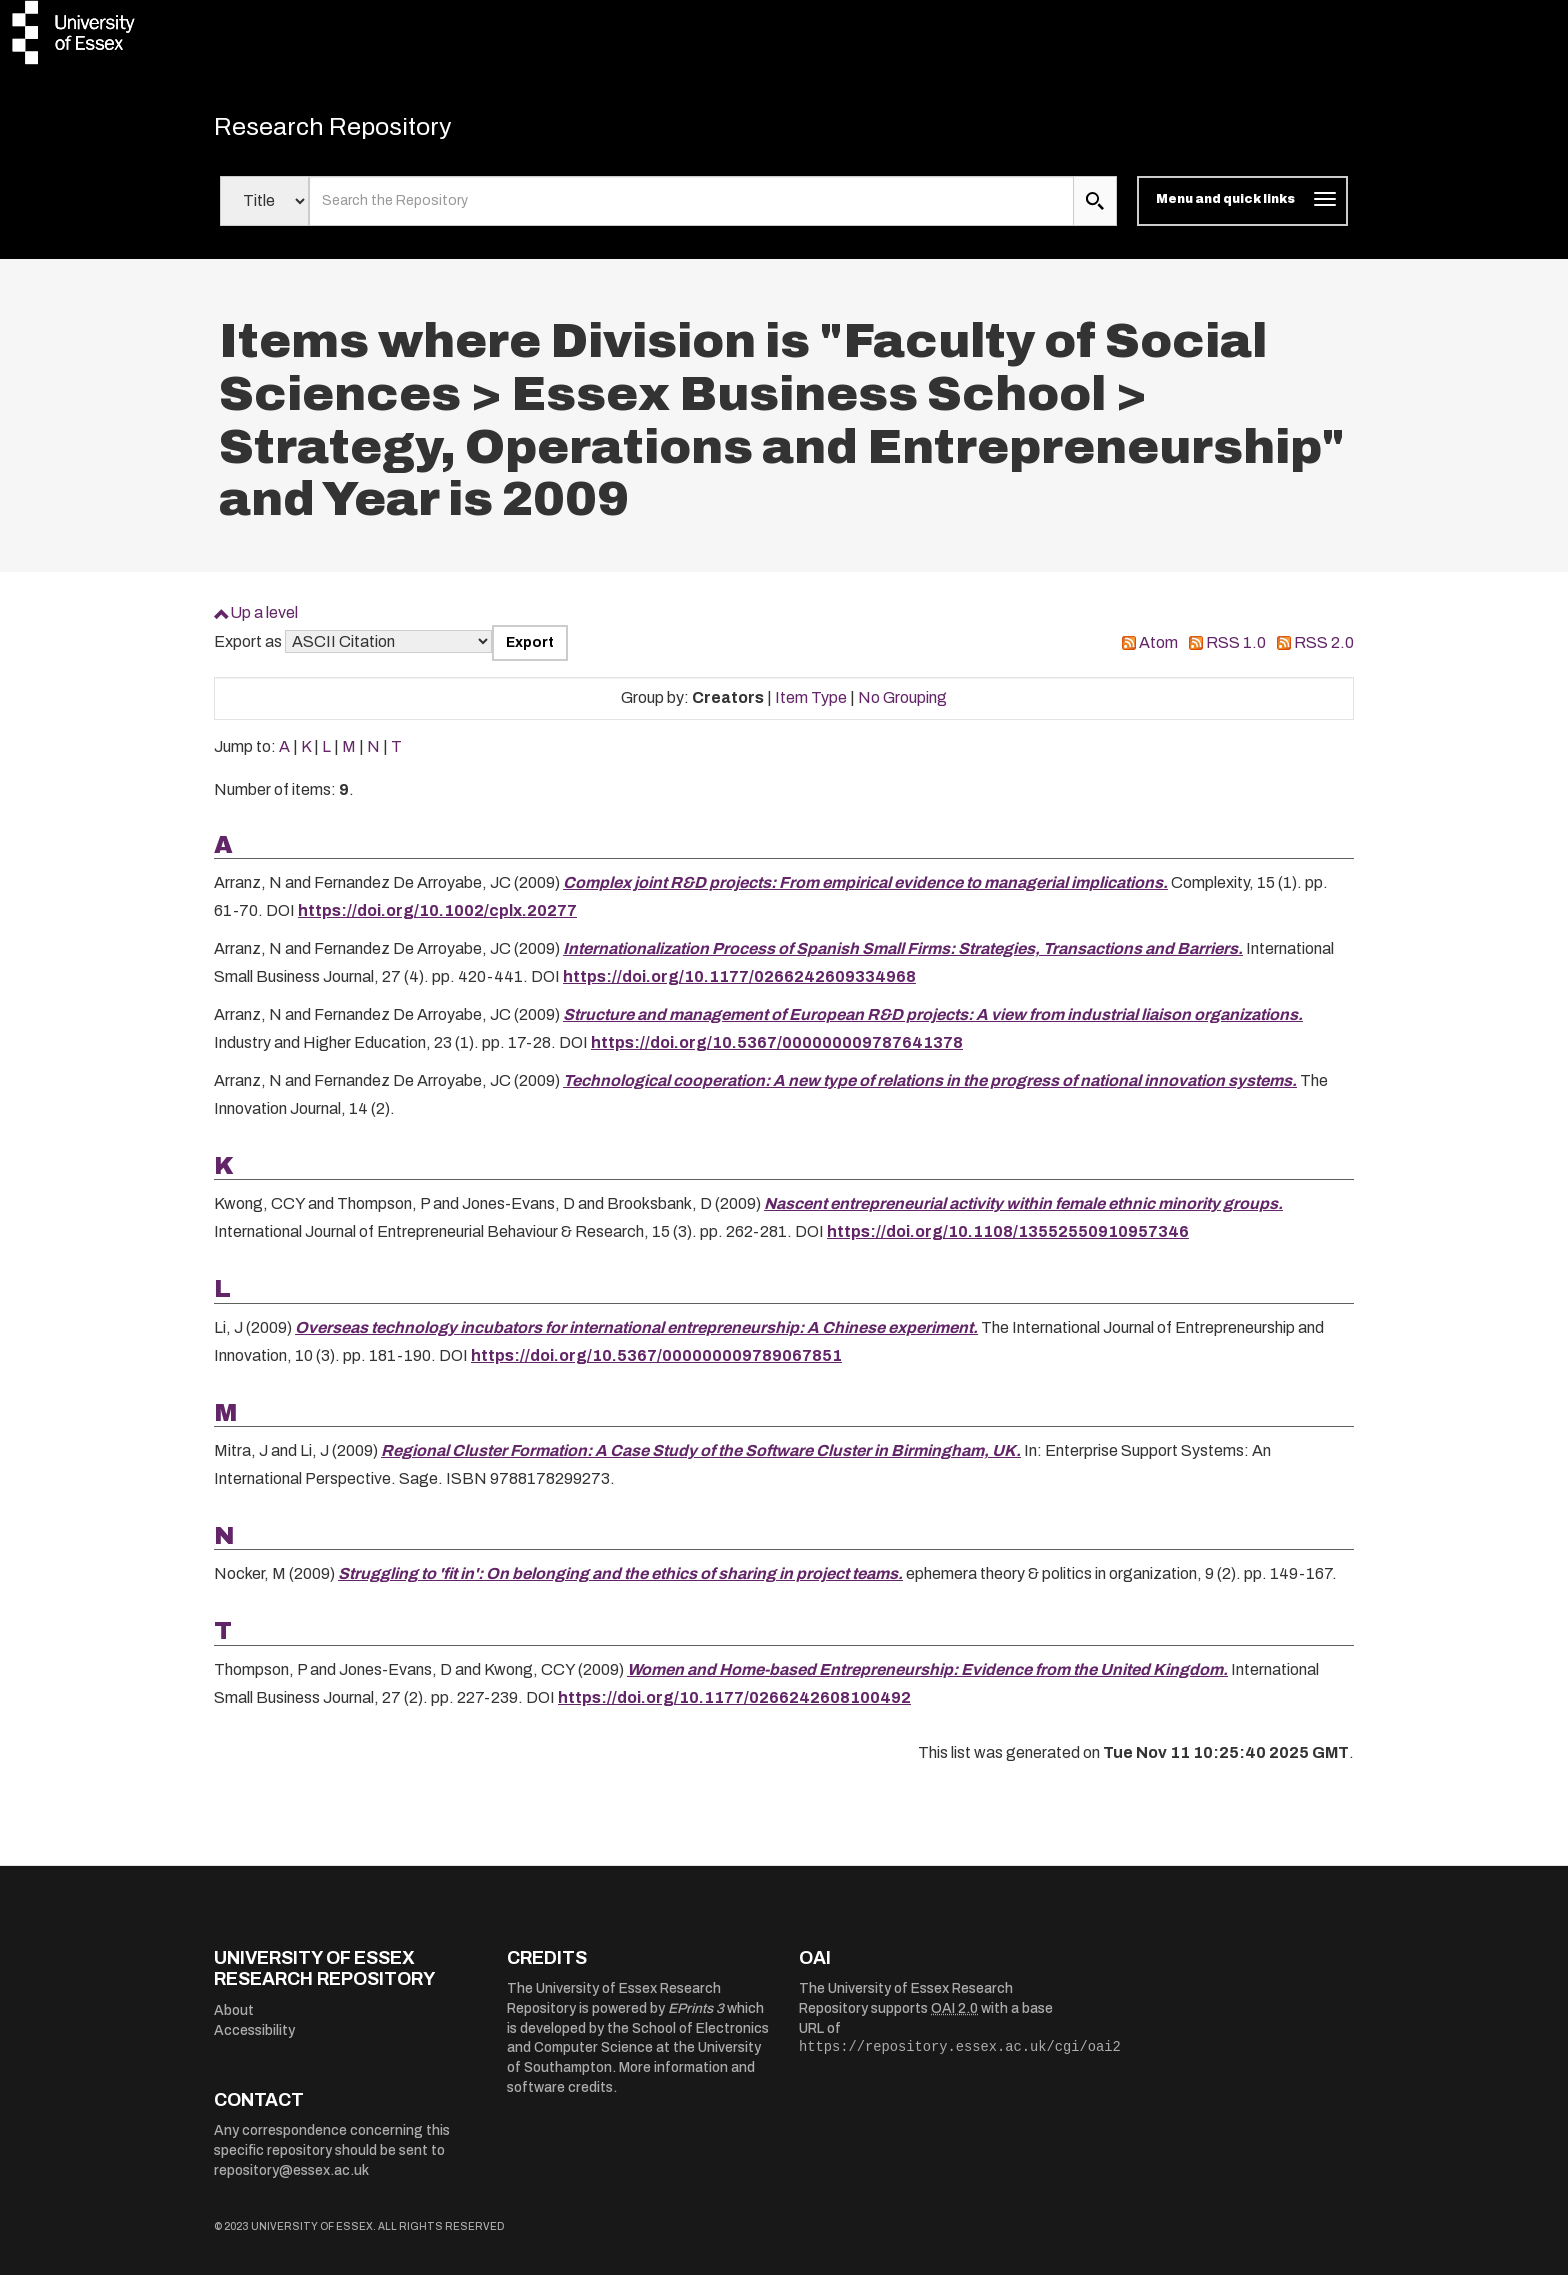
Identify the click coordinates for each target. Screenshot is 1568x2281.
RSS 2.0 (1324, 648)
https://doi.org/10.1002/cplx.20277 (437, 916)
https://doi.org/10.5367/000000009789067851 (656, 1361)
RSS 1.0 (1236, 648)
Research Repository (354, 130)
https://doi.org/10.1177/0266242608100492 (734, 1703)
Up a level (264, 619)
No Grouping (902, 704)
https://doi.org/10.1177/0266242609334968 (739, 982)
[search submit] (1095, 208)
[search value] (691, 208)
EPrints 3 (696, 2015)
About (234, 2016)
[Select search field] (264, 208)
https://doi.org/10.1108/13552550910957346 (1008, 1238)
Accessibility (254, 2036)
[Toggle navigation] (1242, 208)
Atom (1158, 648)
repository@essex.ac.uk (291, 2176)
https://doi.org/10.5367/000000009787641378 (777, 1048)
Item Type (811, 704)
